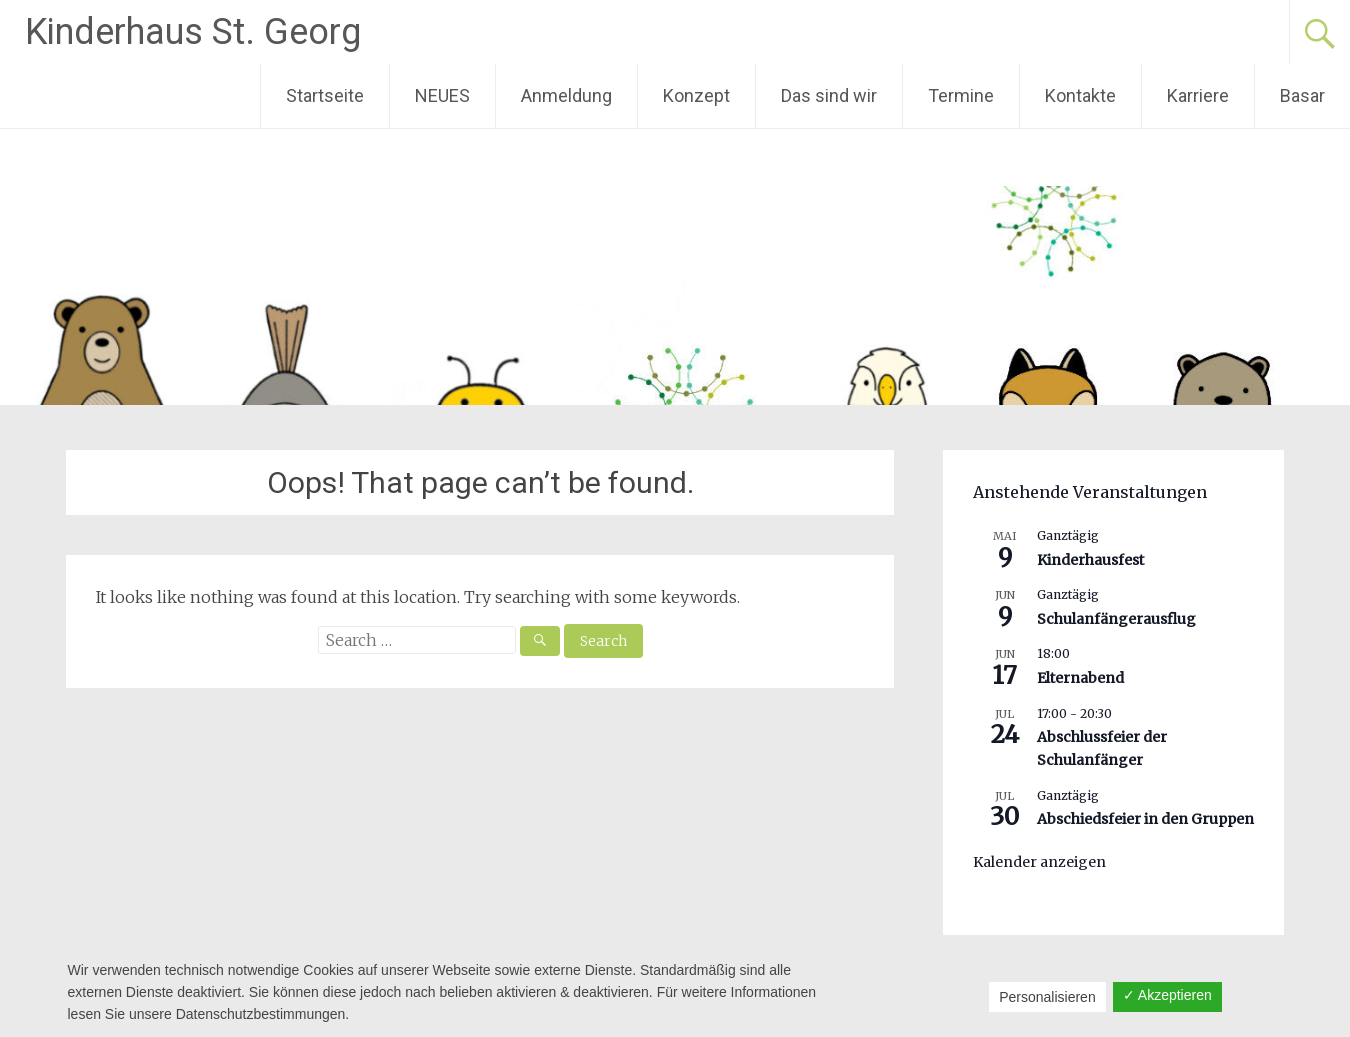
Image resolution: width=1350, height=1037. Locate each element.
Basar (1302, 95)
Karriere (1198, 95)
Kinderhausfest (1090, 560)
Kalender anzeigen (1039, 862)
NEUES (442, 95)
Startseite (325, 95)
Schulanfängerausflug (1116, 619)
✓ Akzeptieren (1167, 995)
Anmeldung (566, 95)
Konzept (696, 95)
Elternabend (1080, 678)
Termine (961, 95)
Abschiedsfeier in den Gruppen (1145, 819)
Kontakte (1080, 95)
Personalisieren (1047, 997)
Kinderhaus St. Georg (193, 32)
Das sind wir (829, 95)
